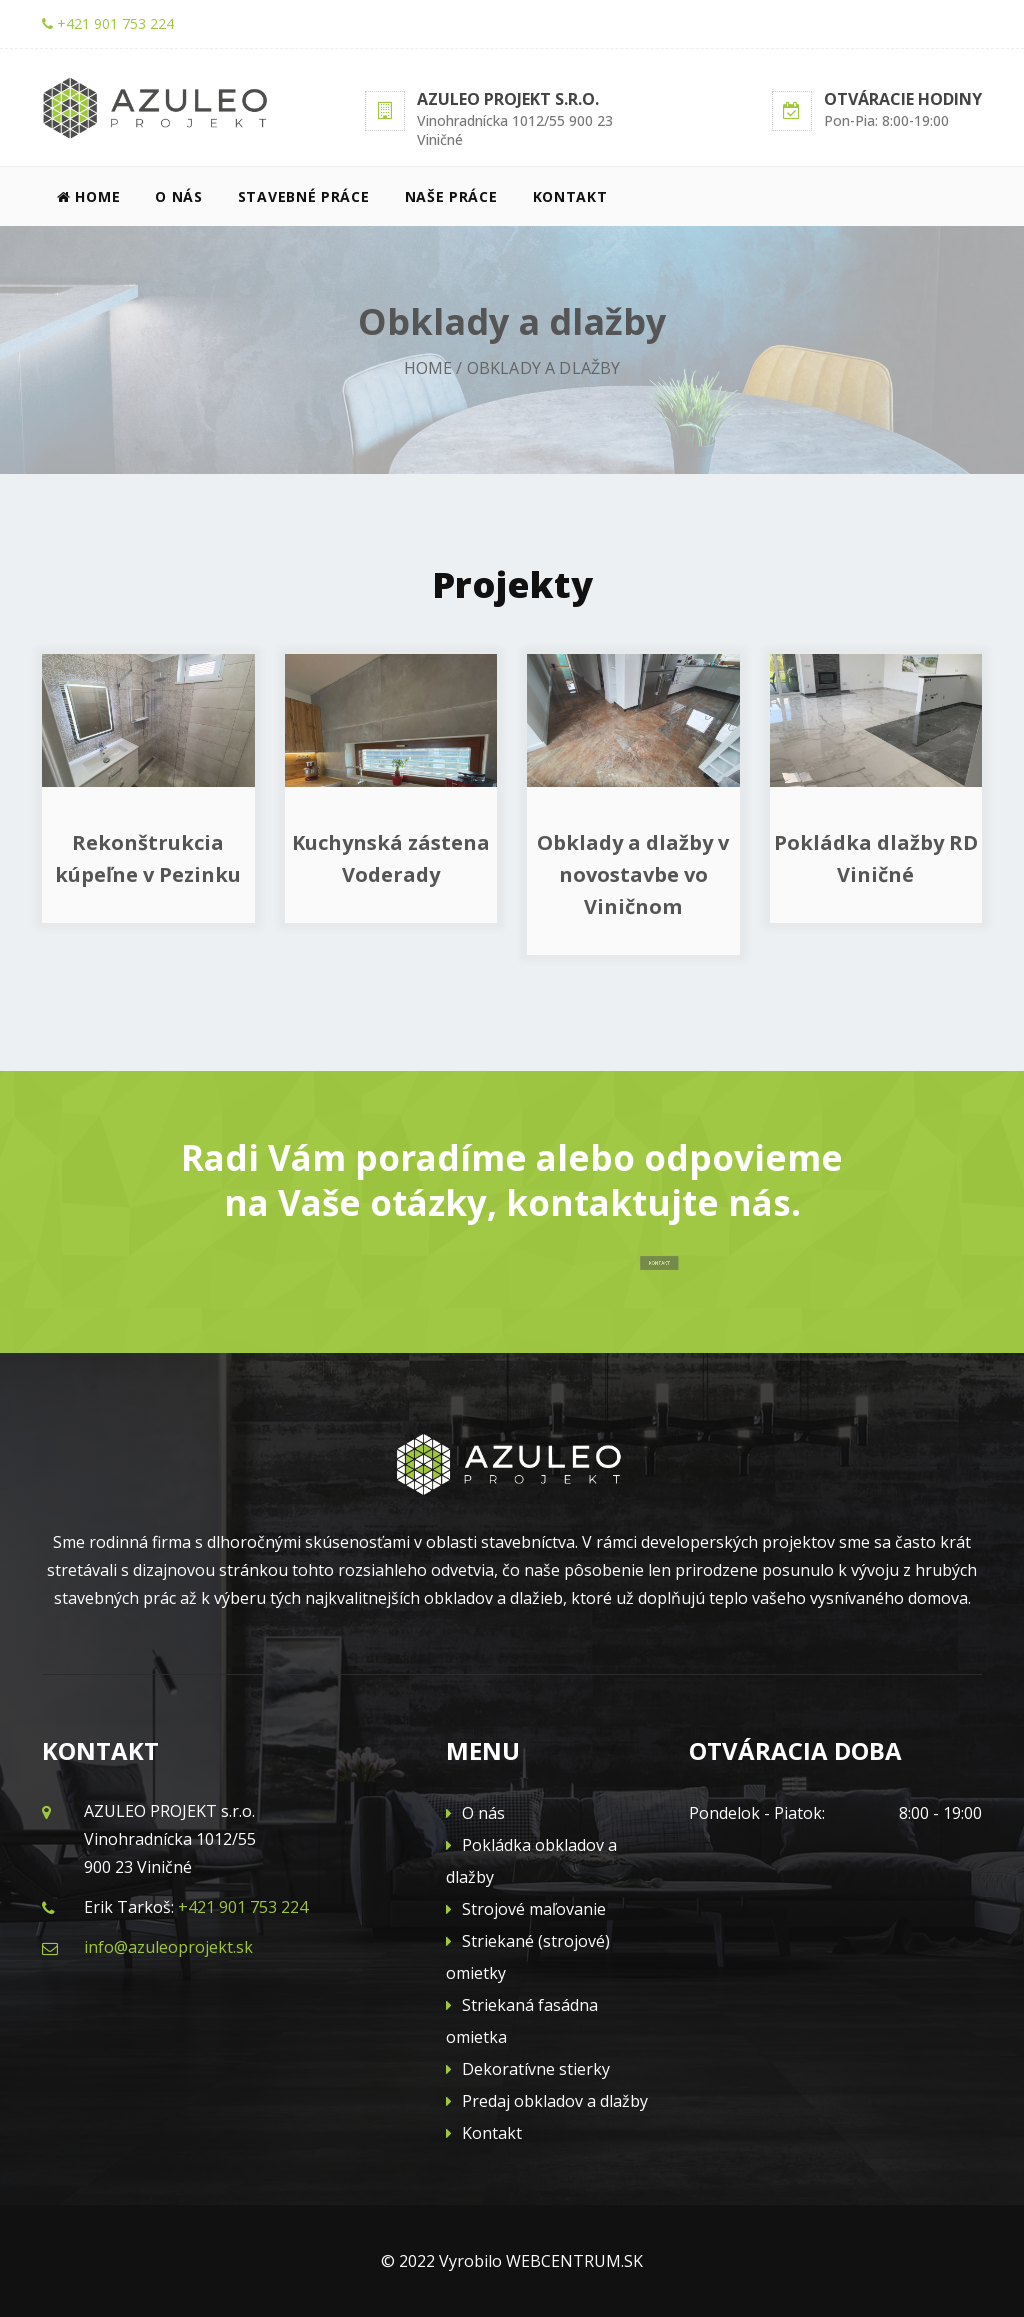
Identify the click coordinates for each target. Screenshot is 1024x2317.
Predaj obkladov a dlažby (547, 2101)
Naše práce (451, 196)
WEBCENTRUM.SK (574, 2261)
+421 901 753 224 (108, 23)
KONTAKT (637, 1262)
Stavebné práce (304, 196)
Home (88, 196)
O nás (179, 196)
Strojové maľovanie (526, 1909)
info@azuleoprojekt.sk (168, 1947)
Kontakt (570, 196)
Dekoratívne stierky (528, 2069)
